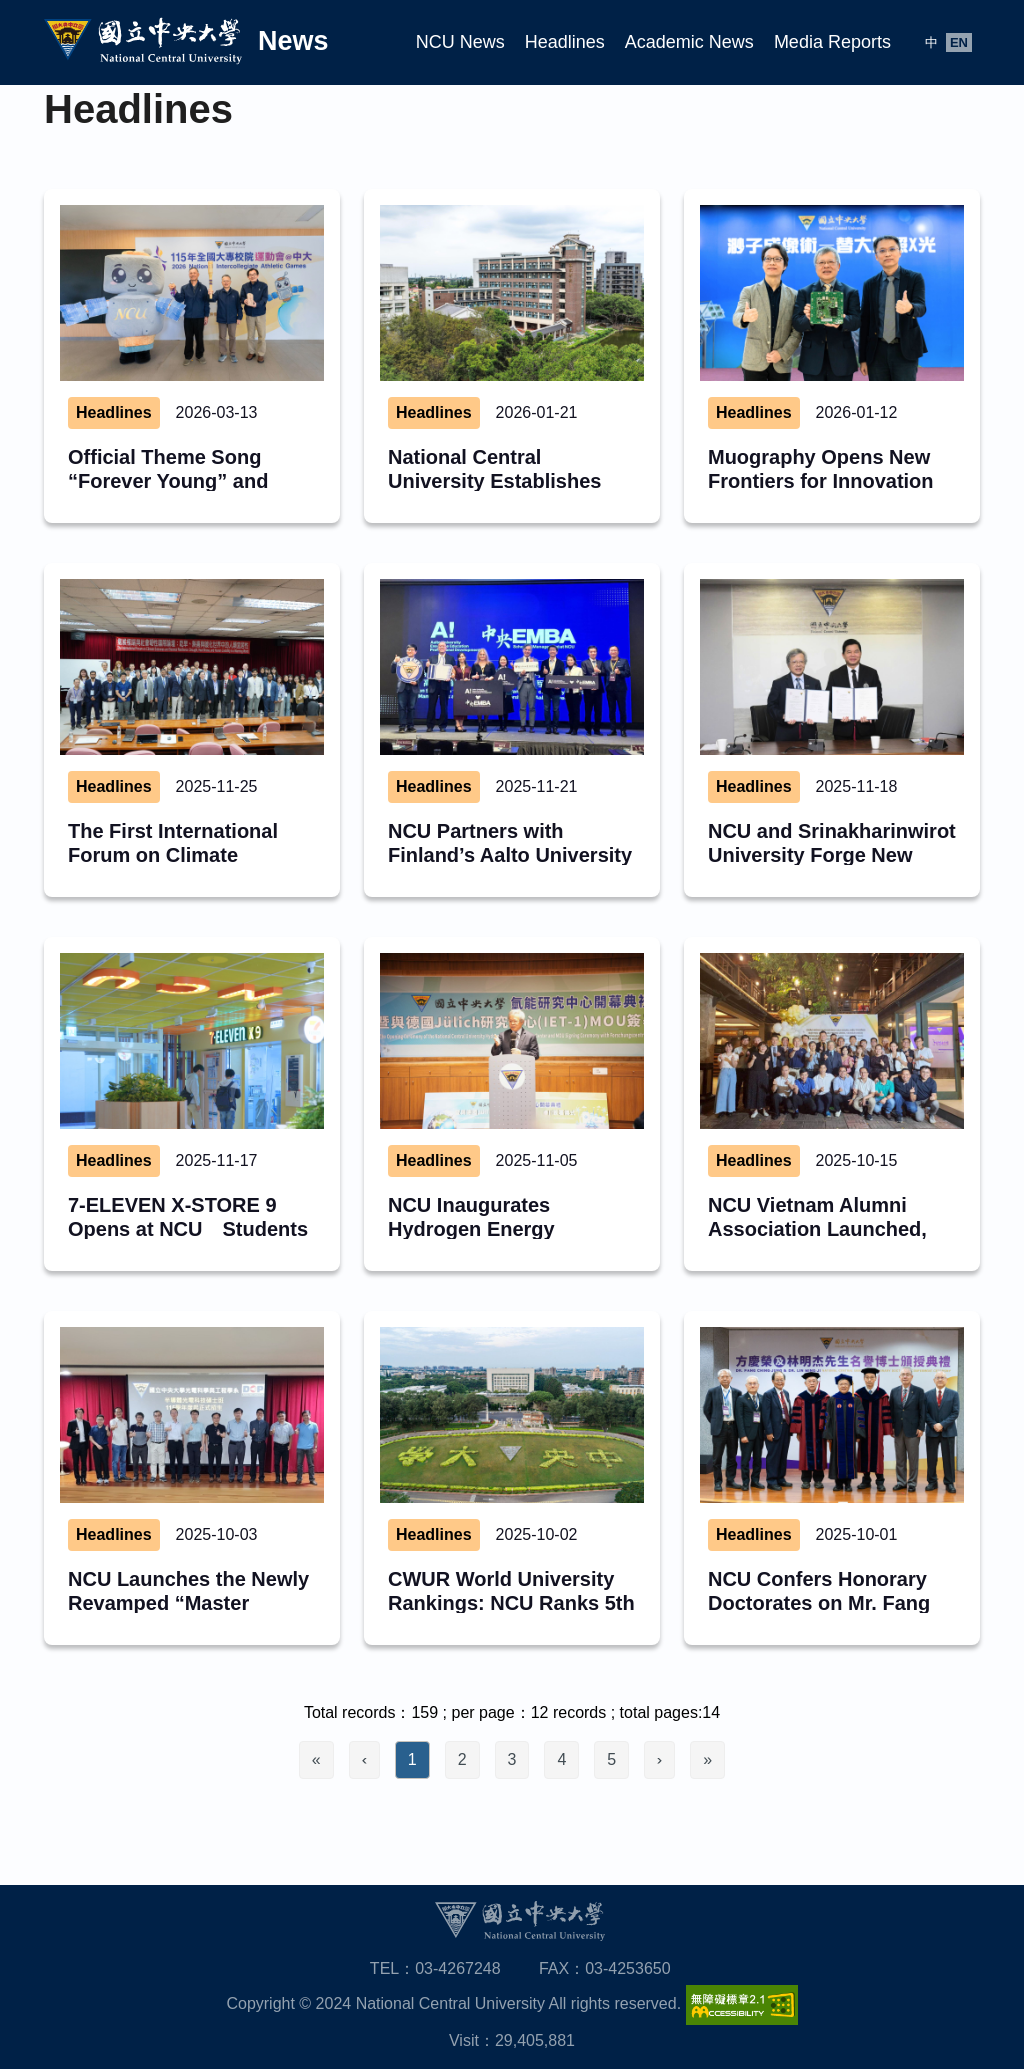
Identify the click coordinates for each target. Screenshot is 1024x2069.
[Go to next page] (659, 1760)
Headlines (565, 42)
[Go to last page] (707, 1760)
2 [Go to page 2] (462, 1759)
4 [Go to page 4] (561, 1759)
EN (959, 42)
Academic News (689, 42)
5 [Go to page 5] (611, 1759)
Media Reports (832, 42)
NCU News (460, 42)
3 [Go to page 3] (512, 1759)
